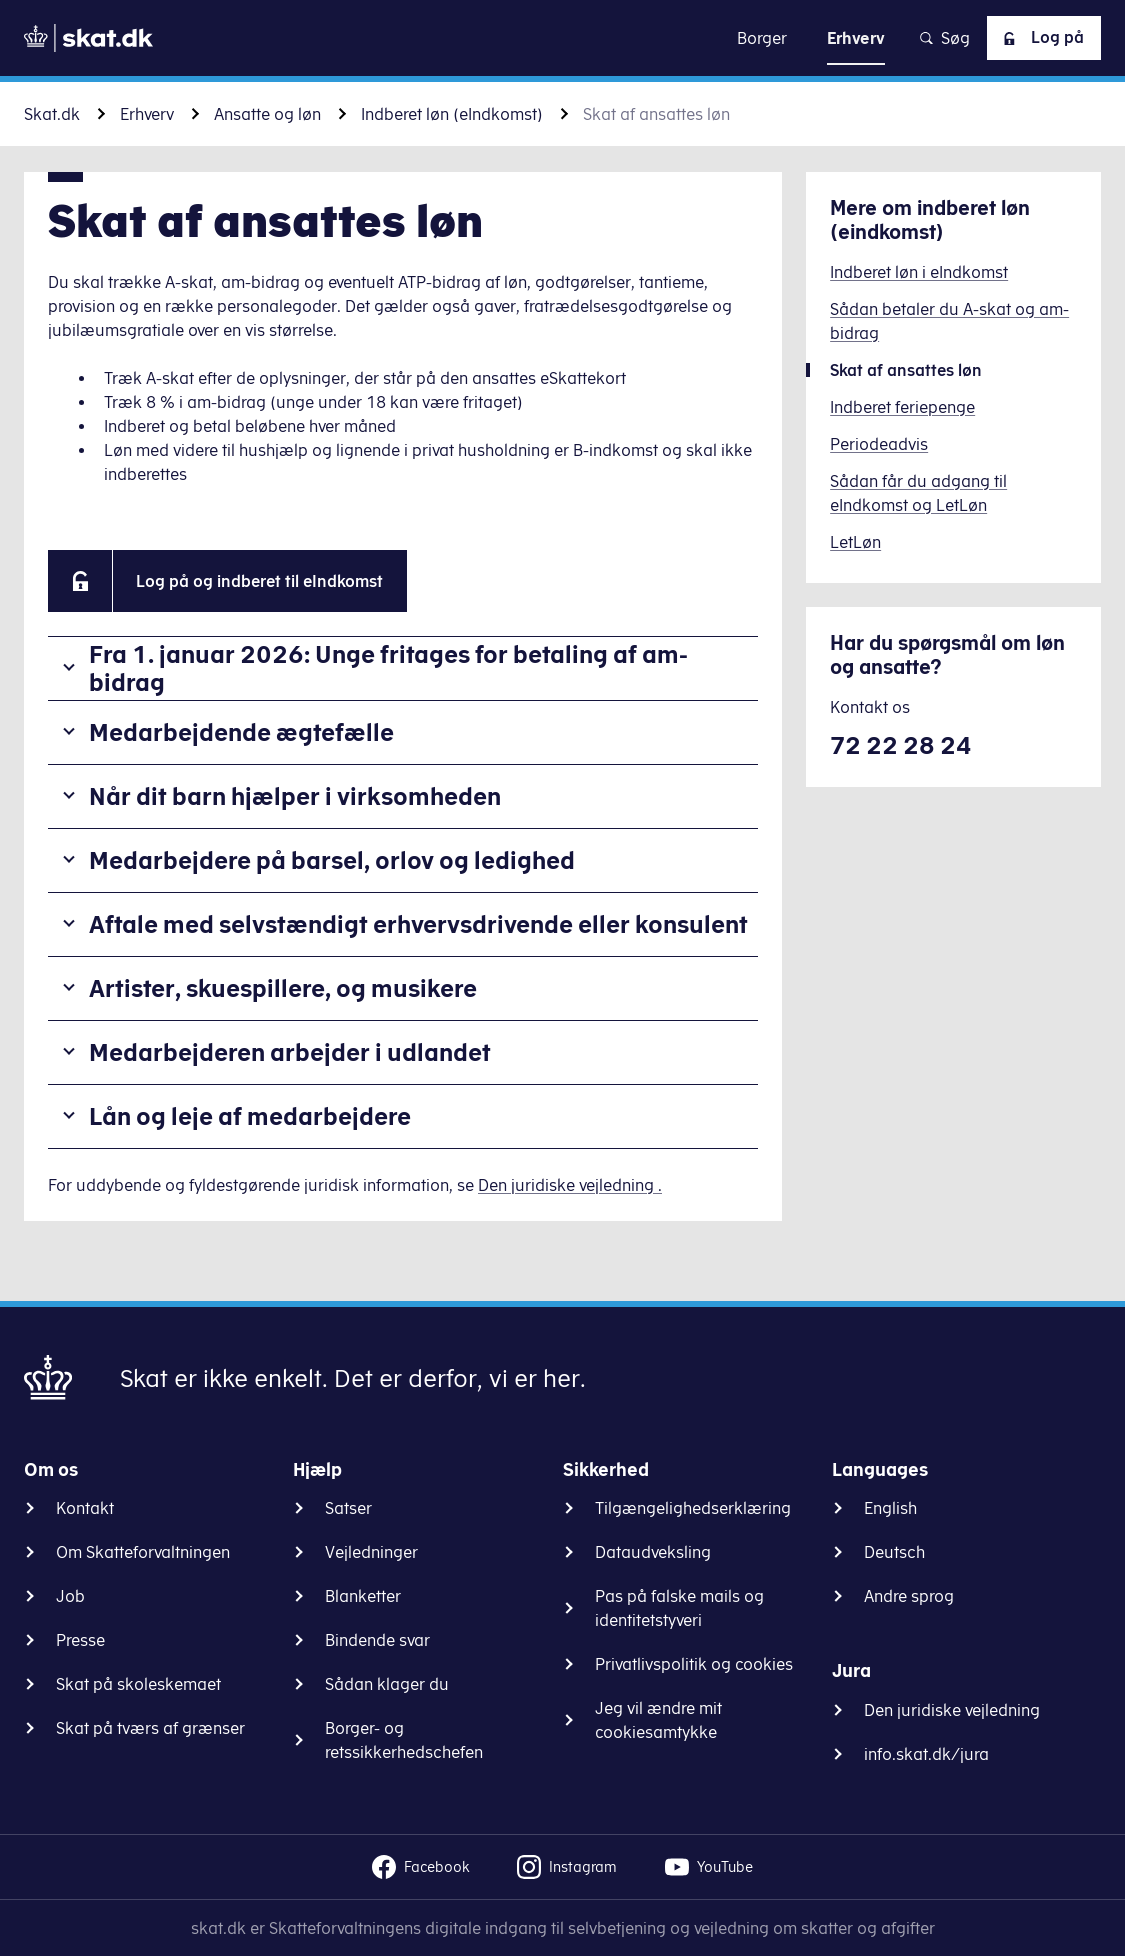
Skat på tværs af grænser (150, 1728)
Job (70, 1596)
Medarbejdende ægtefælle (241, 732)
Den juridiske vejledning (952, 1710)
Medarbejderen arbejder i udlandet (290, 1052)
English (890, 1508)
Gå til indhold (562, 37)
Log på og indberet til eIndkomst (259, 581)
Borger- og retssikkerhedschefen (404, 1740)
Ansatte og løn (267, 114)
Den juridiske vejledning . (570, 1185)
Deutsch (894, 1552)
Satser (348, 1508)
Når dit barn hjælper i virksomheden (295, 796)
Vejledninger (371, 1552)
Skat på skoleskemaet (138, 1684)
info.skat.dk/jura (926, 1754)
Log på (1040, 38)
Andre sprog (909, 1596)
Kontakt (85, 1508)
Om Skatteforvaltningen (143, 1552)
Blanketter (363, 1596)
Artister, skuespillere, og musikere (283, 988)
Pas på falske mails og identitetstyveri (679, 1608)
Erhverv (147, 114)
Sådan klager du (387, 1684)
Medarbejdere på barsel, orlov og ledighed (332, 860)
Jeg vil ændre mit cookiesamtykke (658, 1720)
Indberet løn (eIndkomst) (452, 114)
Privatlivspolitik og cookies (694, 1664)
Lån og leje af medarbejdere (250, 1116)
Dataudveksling (653, 1552)
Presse (80, 1640)
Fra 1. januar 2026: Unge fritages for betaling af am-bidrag (388, 668)
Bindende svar (377, 1640)
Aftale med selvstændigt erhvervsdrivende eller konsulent (418, 924)
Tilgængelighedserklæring (693, 1508)
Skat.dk (52, 114)
